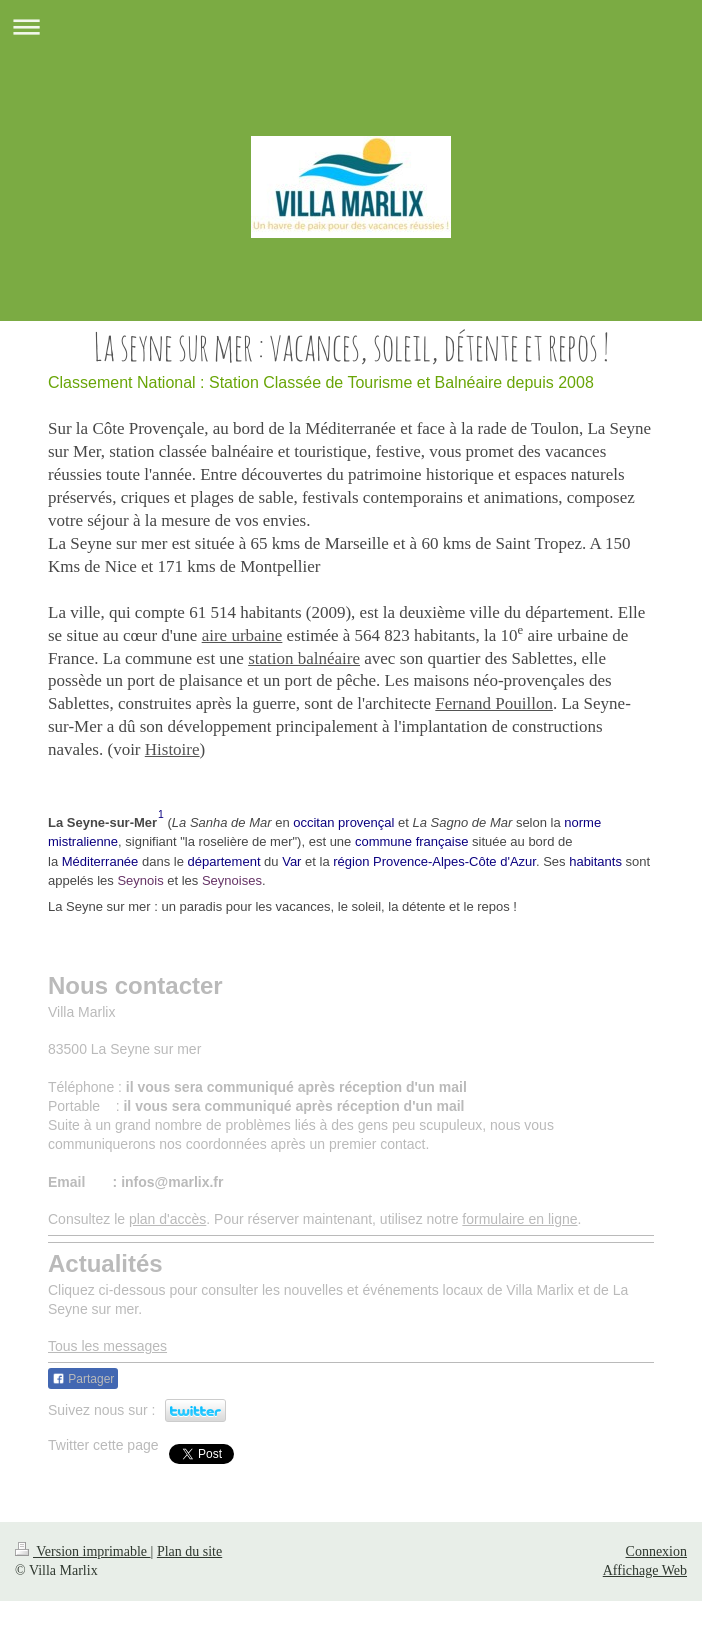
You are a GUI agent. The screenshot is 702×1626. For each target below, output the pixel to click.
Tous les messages (107, 1346)
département (224, 861)
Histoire (172, 749)
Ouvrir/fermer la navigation (351, 26)
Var (291, 861)
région (351, 861)
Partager (83, 1379)
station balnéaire (304, 658)
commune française (411, 841)
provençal (366, 822)
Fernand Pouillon (494, 703)
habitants (595, 861)
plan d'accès (167, 1219)
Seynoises (232, 880)
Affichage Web (645, 1565)
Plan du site (189, 1546)
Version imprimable (83, 1546)
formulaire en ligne (519, 1219)
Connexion (656, 1546)
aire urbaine (242, 635)
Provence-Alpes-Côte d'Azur (454, 861)
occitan (313, 822)
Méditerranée (100, 861)
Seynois (140, 880)
